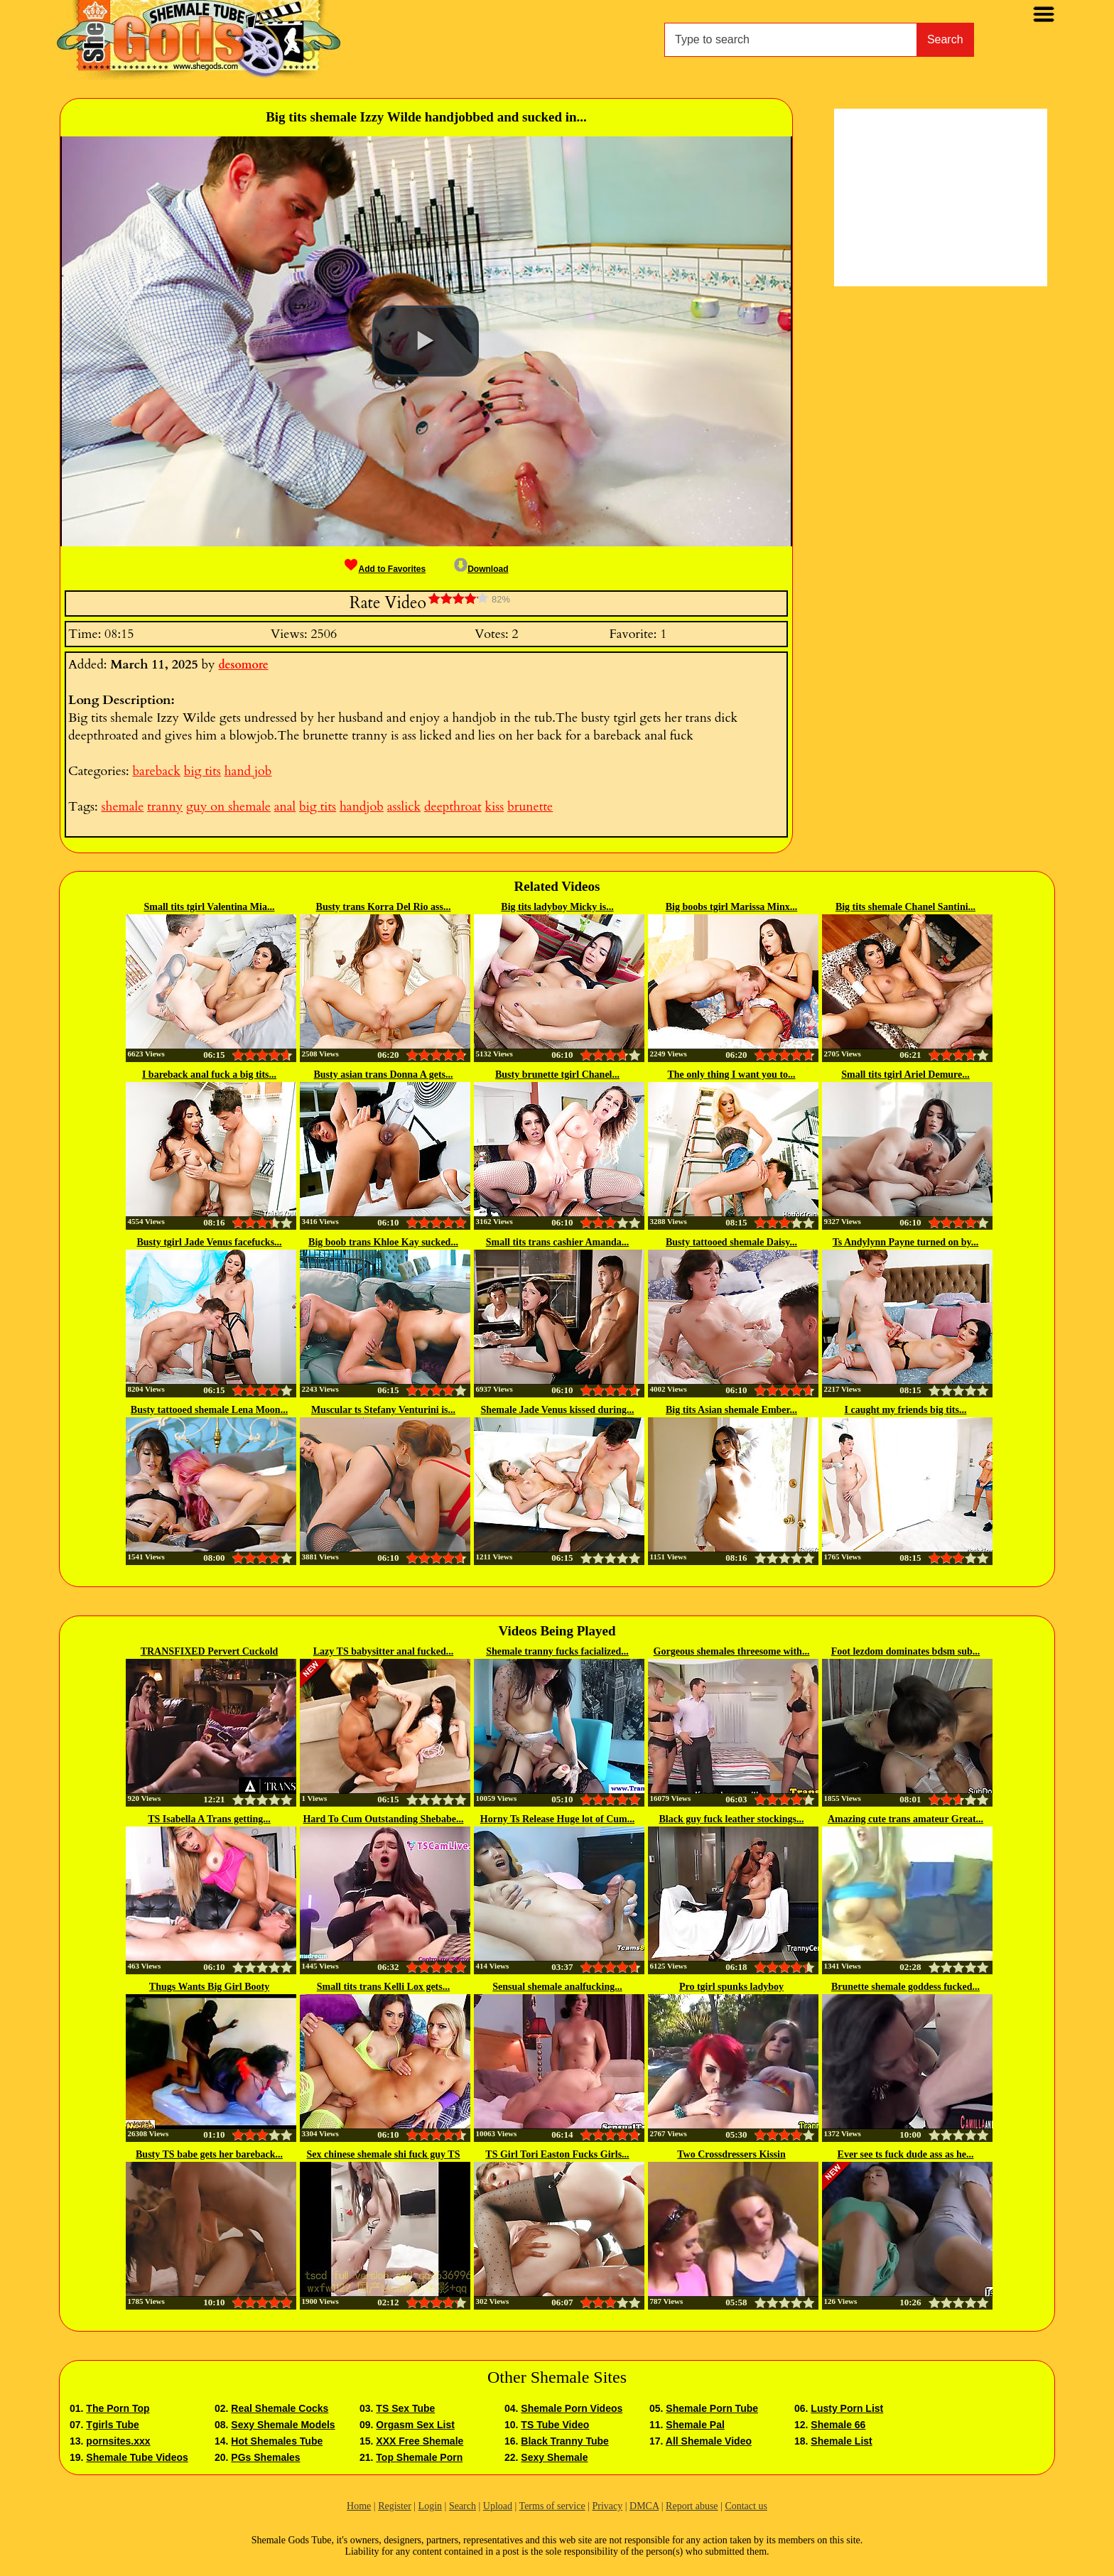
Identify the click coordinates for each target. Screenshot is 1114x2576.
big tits (202, 771)
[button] (425, 341)
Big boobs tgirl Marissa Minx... (732, 907)
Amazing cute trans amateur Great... (905, 1819)
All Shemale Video (709, 2441)
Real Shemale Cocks (279, 2408)
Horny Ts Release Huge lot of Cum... (557, 1819)
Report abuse (692, 2506)
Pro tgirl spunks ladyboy (731, 1986)
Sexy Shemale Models (283, 2424)
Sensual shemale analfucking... (557, 1986)
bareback (156, 771)
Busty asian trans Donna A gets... (383, 1074)
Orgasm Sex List (415, 2424)
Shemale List (841, 2441)
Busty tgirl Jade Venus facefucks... (208, 1242)
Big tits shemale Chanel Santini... (905, 907)
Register (394, 2506)
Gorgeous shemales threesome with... (732, 1651)
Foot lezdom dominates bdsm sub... (905, 1651)
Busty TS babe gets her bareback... (209, 2154)
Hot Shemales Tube (277, 2441)
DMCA (644, 2506)
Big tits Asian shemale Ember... (731, 1410)
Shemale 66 (838, 2424)
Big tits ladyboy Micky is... (557, 907)
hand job (248, 771)
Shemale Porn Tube (712, 2408)
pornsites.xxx (118, 2441)
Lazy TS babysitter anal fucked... (383, 1651)
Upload (497, 2506)
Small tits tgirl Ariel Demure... (905, 1074)
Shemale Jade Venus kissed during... (557, 1410)
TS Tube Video (555, 2424)
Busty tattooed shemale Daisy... (731, 1242)
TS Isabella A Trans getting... (209, 1819)
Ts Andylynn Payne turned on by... (906, 1242)
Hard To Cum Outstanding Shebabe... (383, 1819)
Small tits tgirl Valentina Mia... (209, 907)
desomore (243, 665)
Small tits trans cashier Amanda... (557, 1242)
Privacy (607, 2506)
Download (481, 569)
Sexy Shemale (554, 2457)
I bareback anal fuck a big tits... (209, 1074)
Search (945, 39)
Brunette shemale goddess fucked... (905, 1986)
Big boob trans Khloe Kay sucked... (383, 1242)
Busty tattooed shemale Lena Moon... (209, 1410)
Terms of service (552, 2506)
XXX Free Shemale (419, 2441)
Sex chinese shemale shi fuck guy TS (383, 2154)
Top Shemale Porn (419, 2457)
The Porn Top (117, 2408)
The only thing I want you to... (731, 1074)
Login (430, 2506)
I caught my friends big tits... (906, 1410)
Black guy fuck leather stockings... (731, 1819)
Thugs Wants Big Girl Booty (209, 1986)
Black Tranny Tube (564, 2441)
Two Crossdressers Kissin (731, 2154)
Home (359, 2506)
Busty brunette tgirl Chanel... (557, 1074)
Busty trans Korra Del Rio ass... (383, 907)
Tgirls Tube (112, 2424)
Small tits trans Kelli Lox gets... (383, 1986)
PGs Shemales (265, 2457)
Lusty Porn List (847, 2408)
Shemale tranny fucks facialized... (557, 1651)
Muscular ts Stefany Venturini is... (383, 1410)
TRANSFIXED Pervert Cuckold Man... (209, 1652)
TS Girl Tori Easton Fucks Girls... (557, 2154)
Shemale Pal (695, 2424)
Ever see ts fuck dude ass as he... (906, 2154)
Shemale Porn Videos (571, 2408)
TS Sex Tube (405, 2408)
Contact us (746, 2506)
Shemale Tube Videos (137, 2457)
